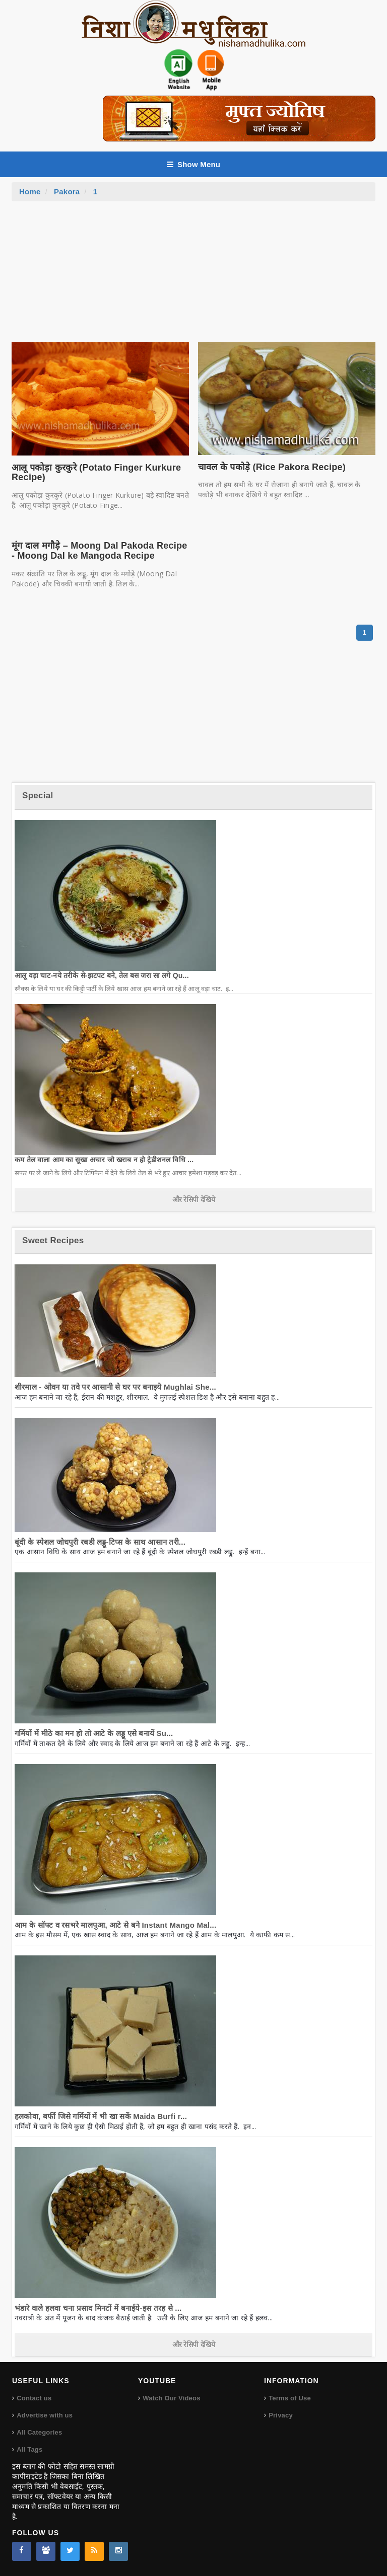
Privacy (281, 2415)
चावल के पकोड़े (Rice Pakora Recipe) (272, 467)
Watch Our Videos (171, 2398)
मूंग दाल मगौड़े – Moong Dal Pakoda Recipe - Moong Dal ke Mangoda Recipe (99, 551)
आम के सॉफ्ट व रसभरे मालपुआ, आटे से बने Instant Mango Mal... (115, 1925)
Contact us (34, 2398)
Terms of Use (290, 2398)
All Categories (39, 2432)
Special (37, 795)
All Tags (29, 2449)
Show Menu (193, 164)
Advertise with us (45, 2415)
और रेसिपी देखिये (193, 1199)
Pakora (67, 191)
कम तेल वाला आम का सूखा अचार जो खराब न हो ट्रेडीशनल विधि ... (104, 1160)
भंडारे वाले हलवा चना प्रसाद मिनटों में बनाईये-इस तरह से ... (98, 2308)
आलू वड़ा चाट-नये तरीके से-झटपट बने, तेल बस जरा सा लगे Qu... (102, 975)
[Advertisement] (193, 277)
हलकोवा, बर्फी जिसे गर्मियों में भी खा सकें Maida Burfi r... (101, 2116)
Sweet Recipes (53, 1240)
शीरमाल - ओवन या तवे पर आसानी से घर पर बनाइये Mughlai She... (115, 1387)
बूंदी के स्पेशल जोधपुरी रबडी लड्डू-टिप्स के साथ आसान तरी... (100, 1542)
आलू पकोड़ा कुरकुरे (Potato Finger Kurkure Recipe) (96, 473)
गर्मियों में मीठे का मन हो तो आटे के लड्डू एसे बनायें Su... (94, 1733)
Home (30, 191)
